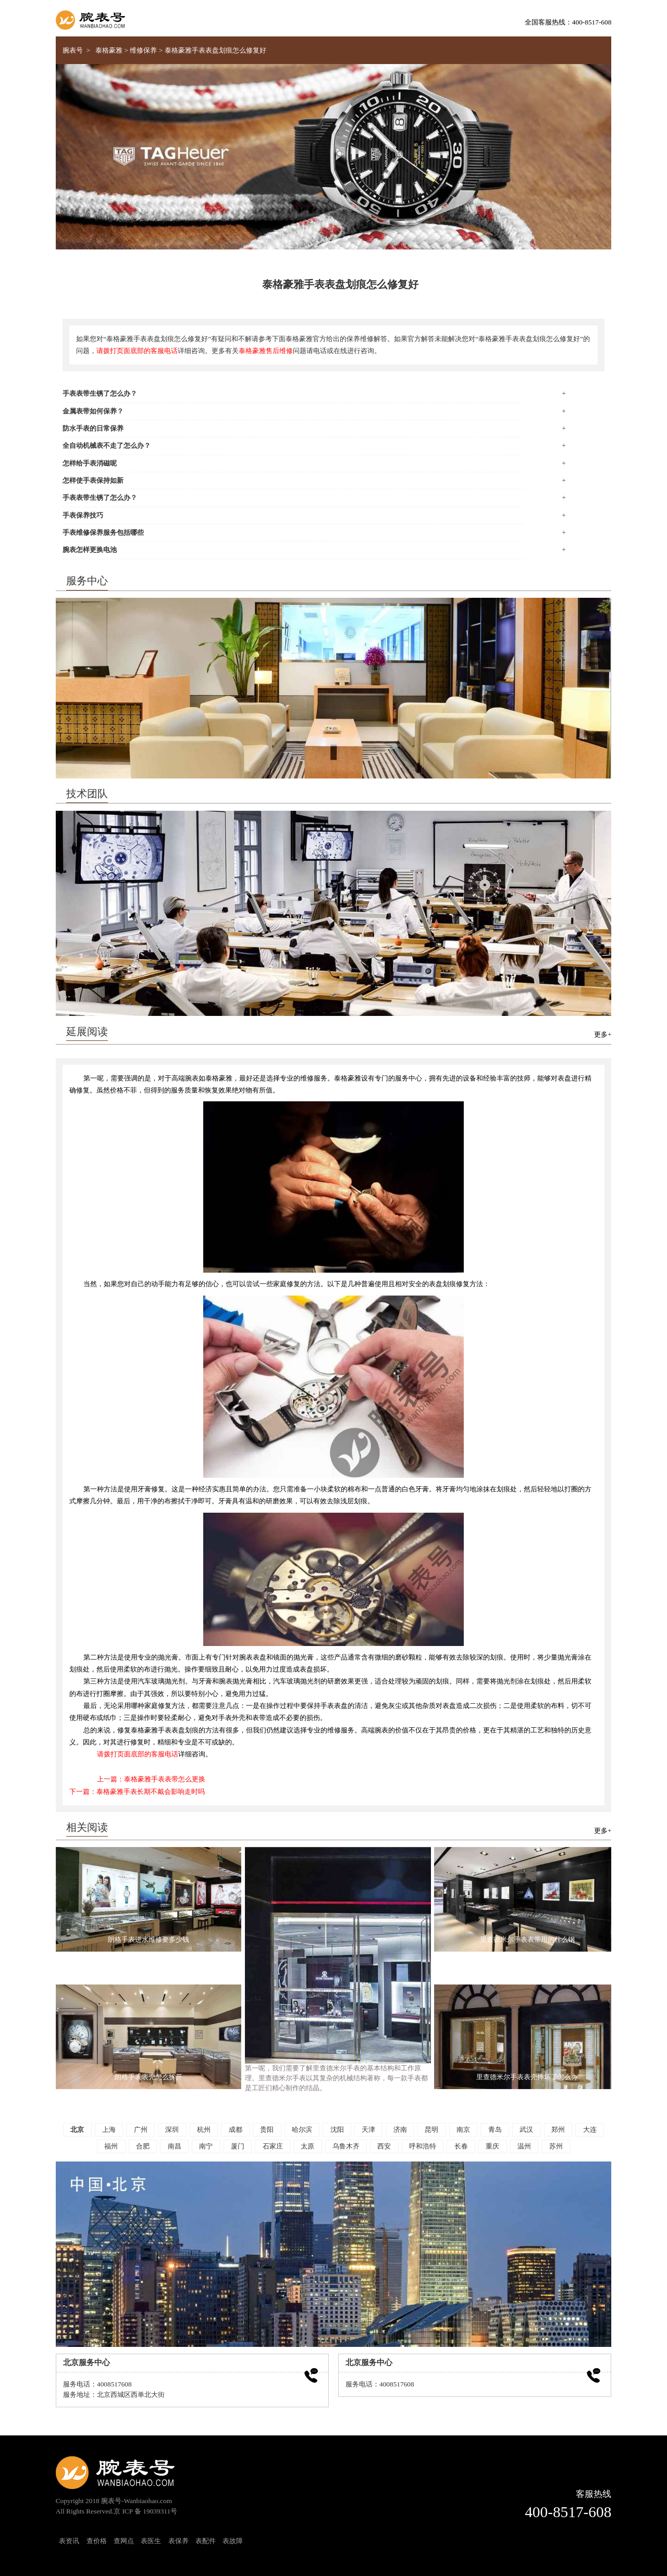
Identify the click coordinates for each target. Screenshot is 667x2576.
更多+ (602, 1034)
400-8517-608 (568, 2512)
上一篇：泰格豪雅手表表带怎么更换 (151, 1779)
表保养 (178, 2541)
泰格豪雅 (108, 50)
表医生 (151, 2541)
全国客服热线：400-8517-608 (568, 22)
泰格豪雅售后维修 (266, 351)
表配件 (205, 2541)
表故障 (233, 2541)
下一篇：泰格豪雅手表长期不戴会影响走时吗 (137, 1791)
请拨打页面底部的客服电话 (137, 351)
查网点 (124, 2541)
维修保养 (143, 50)
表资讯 (69, 2541)
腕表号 (73, 50)
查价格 (97, 2541)
